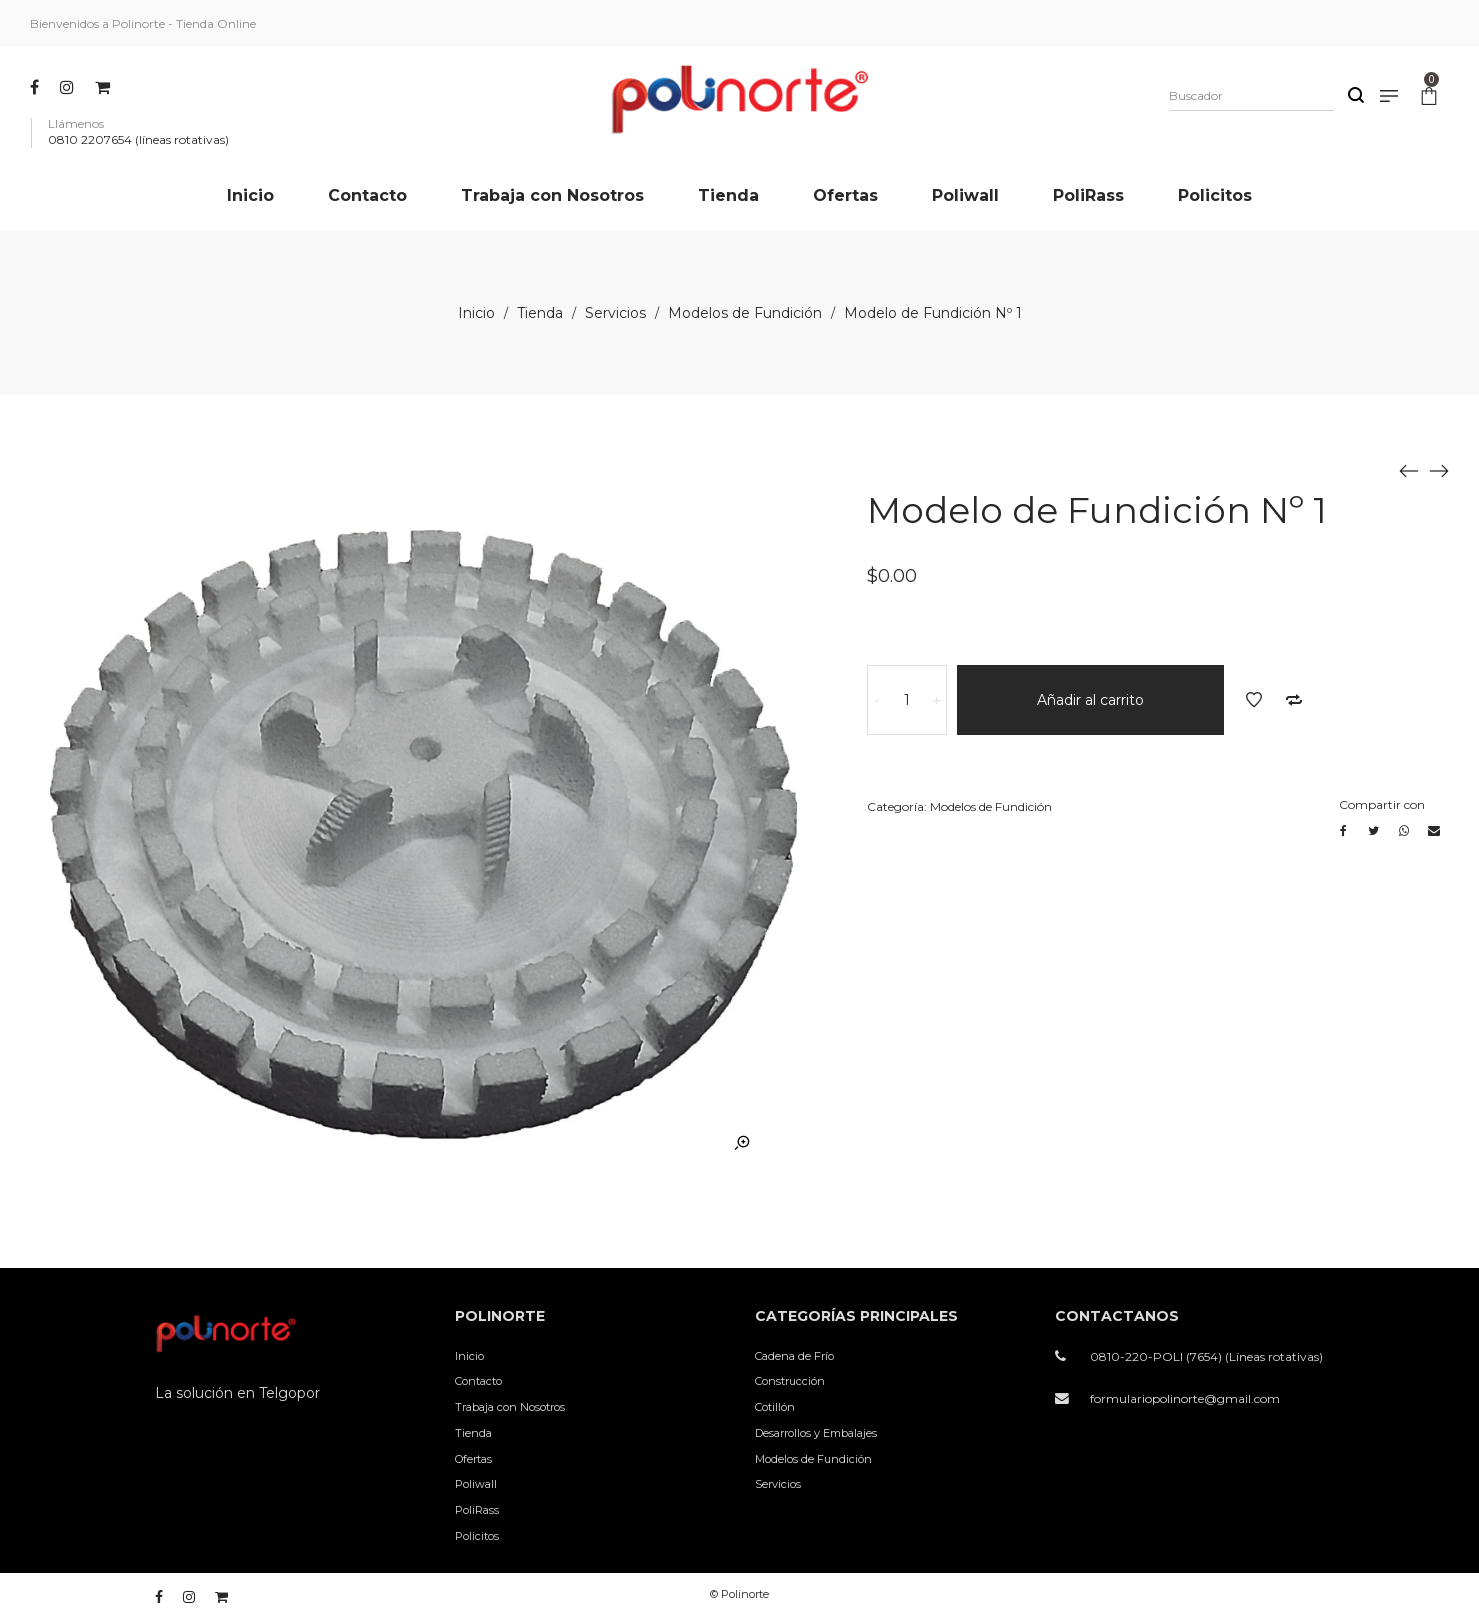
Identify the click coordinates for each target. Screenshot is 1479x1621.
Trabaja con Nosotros (510, 1407)
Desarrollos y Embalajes (816, 1433)
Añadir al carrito (1090, 700)
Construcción (790, 1381)
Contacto (478, 1381)
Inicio (476, 313)
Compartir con (1382, 804)
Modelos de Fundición (745, 313)
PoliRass (477, 1510)
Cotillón (775, 1407)
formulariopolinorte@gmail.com (1185, 1398)
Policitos (477, 1536)
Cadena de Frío (794, 1356)
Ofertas (473, 1459)
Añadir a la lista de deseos (1254, 700)
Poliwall (476, 1484)
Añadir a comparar (1294, 700)
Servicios (615, 313)
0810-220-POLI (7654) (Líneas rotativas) (1206, 1356)
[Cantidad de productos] (907, 700)
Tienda (540, 313)
